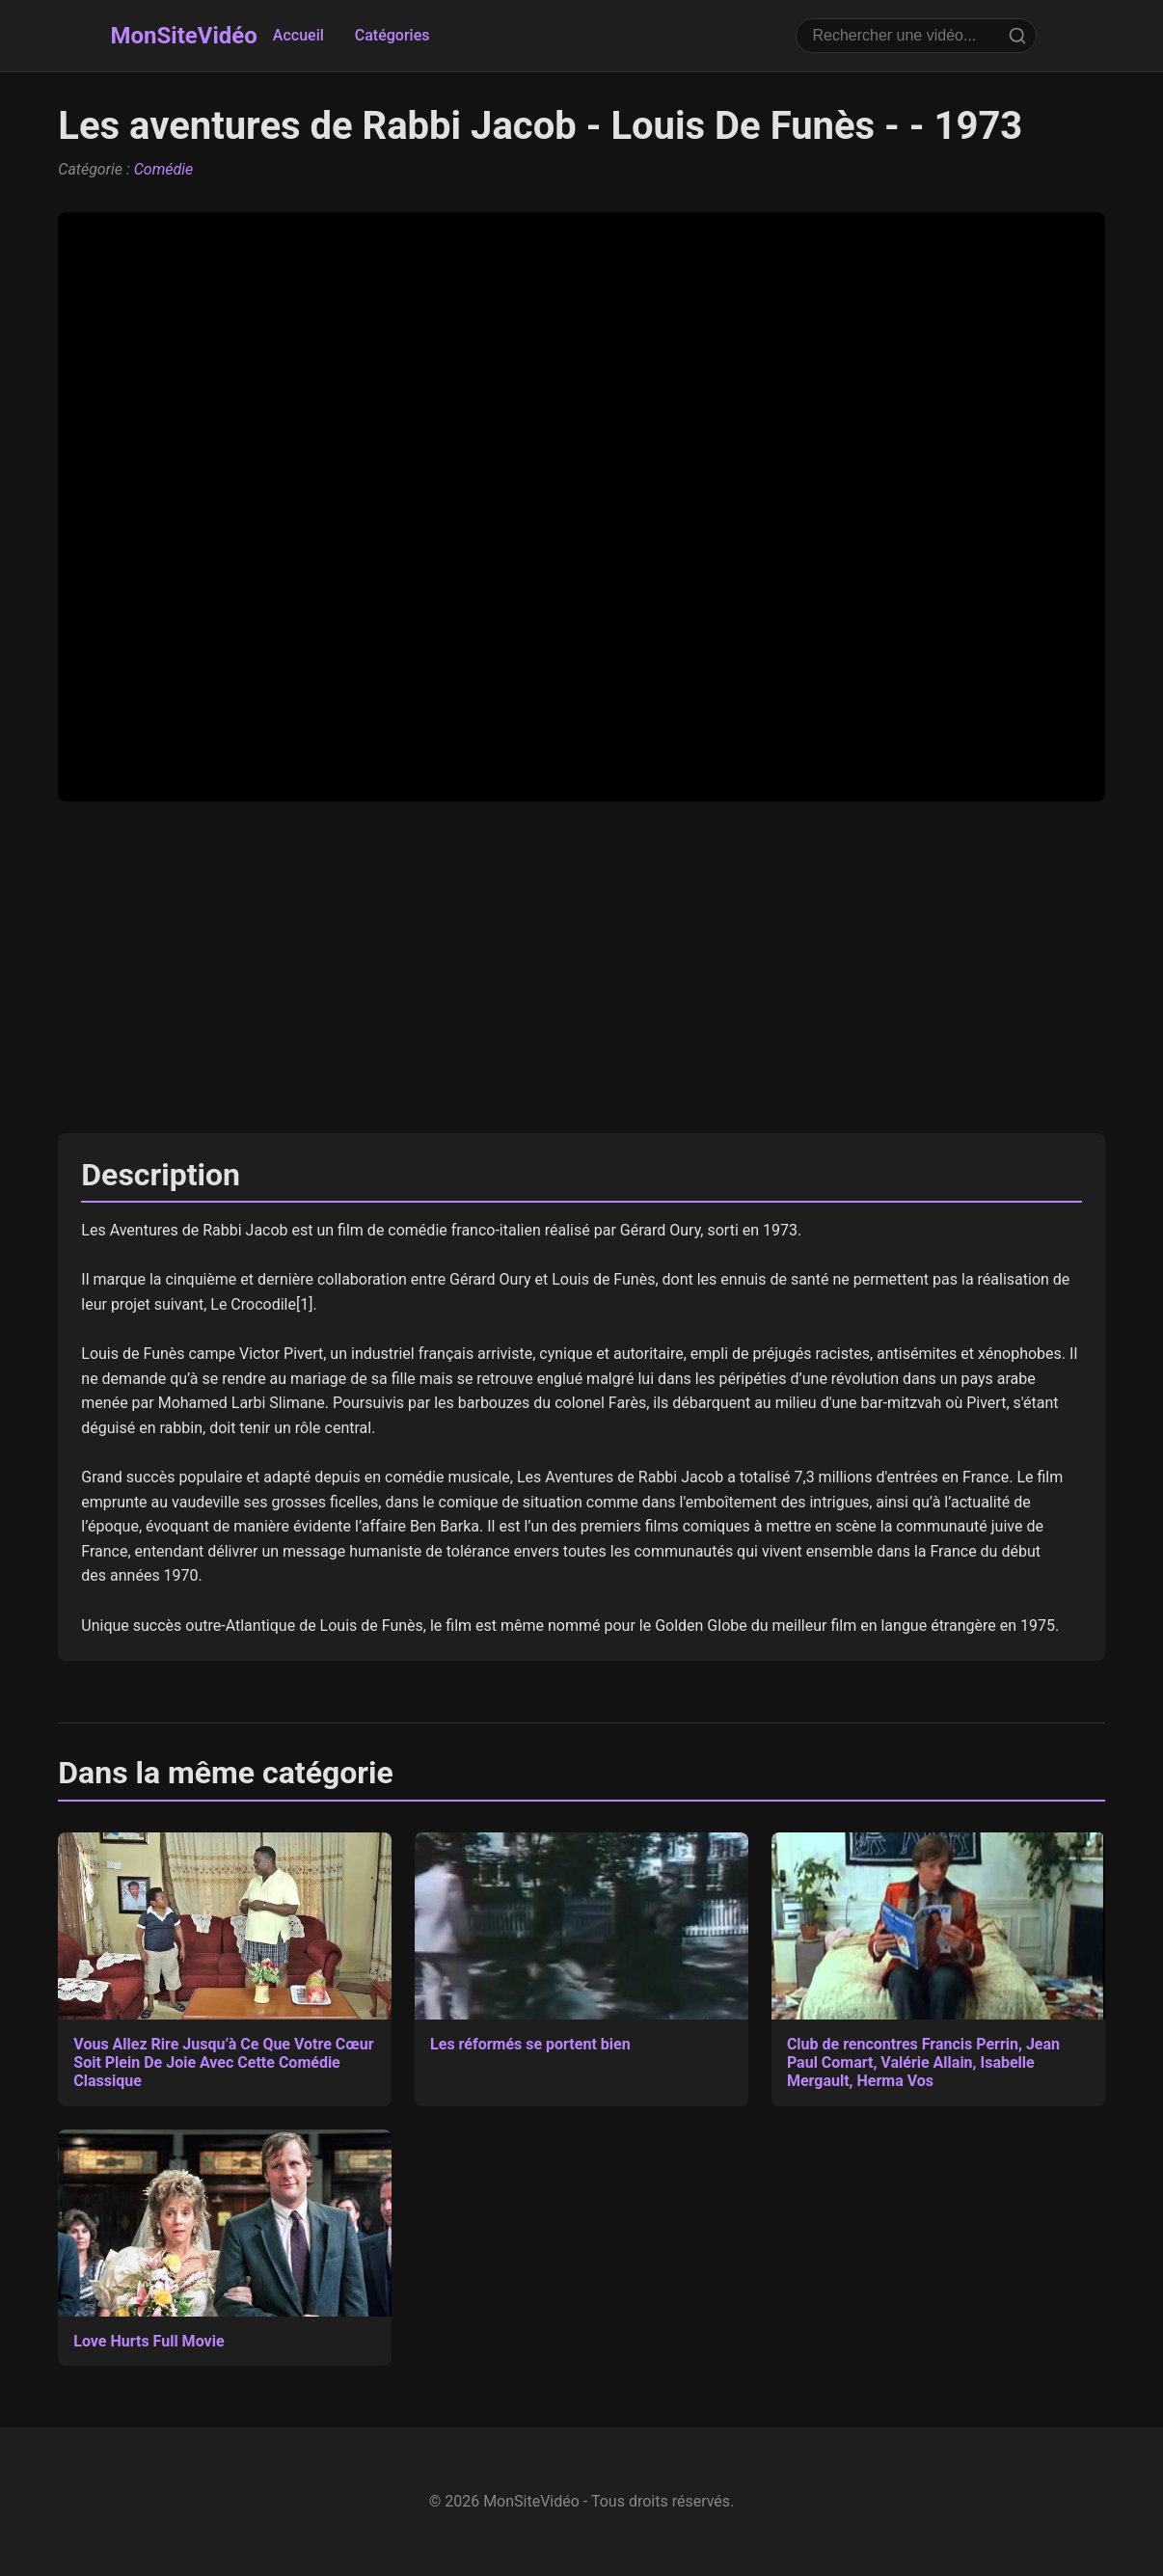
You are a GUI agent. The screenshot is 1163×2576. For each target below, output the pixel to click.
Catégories (392, 35)
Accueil (298, 35)
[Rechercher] (1017, 35)
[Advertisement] (581, 967)
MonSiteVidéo (184, 35)
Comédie (164, 169)
